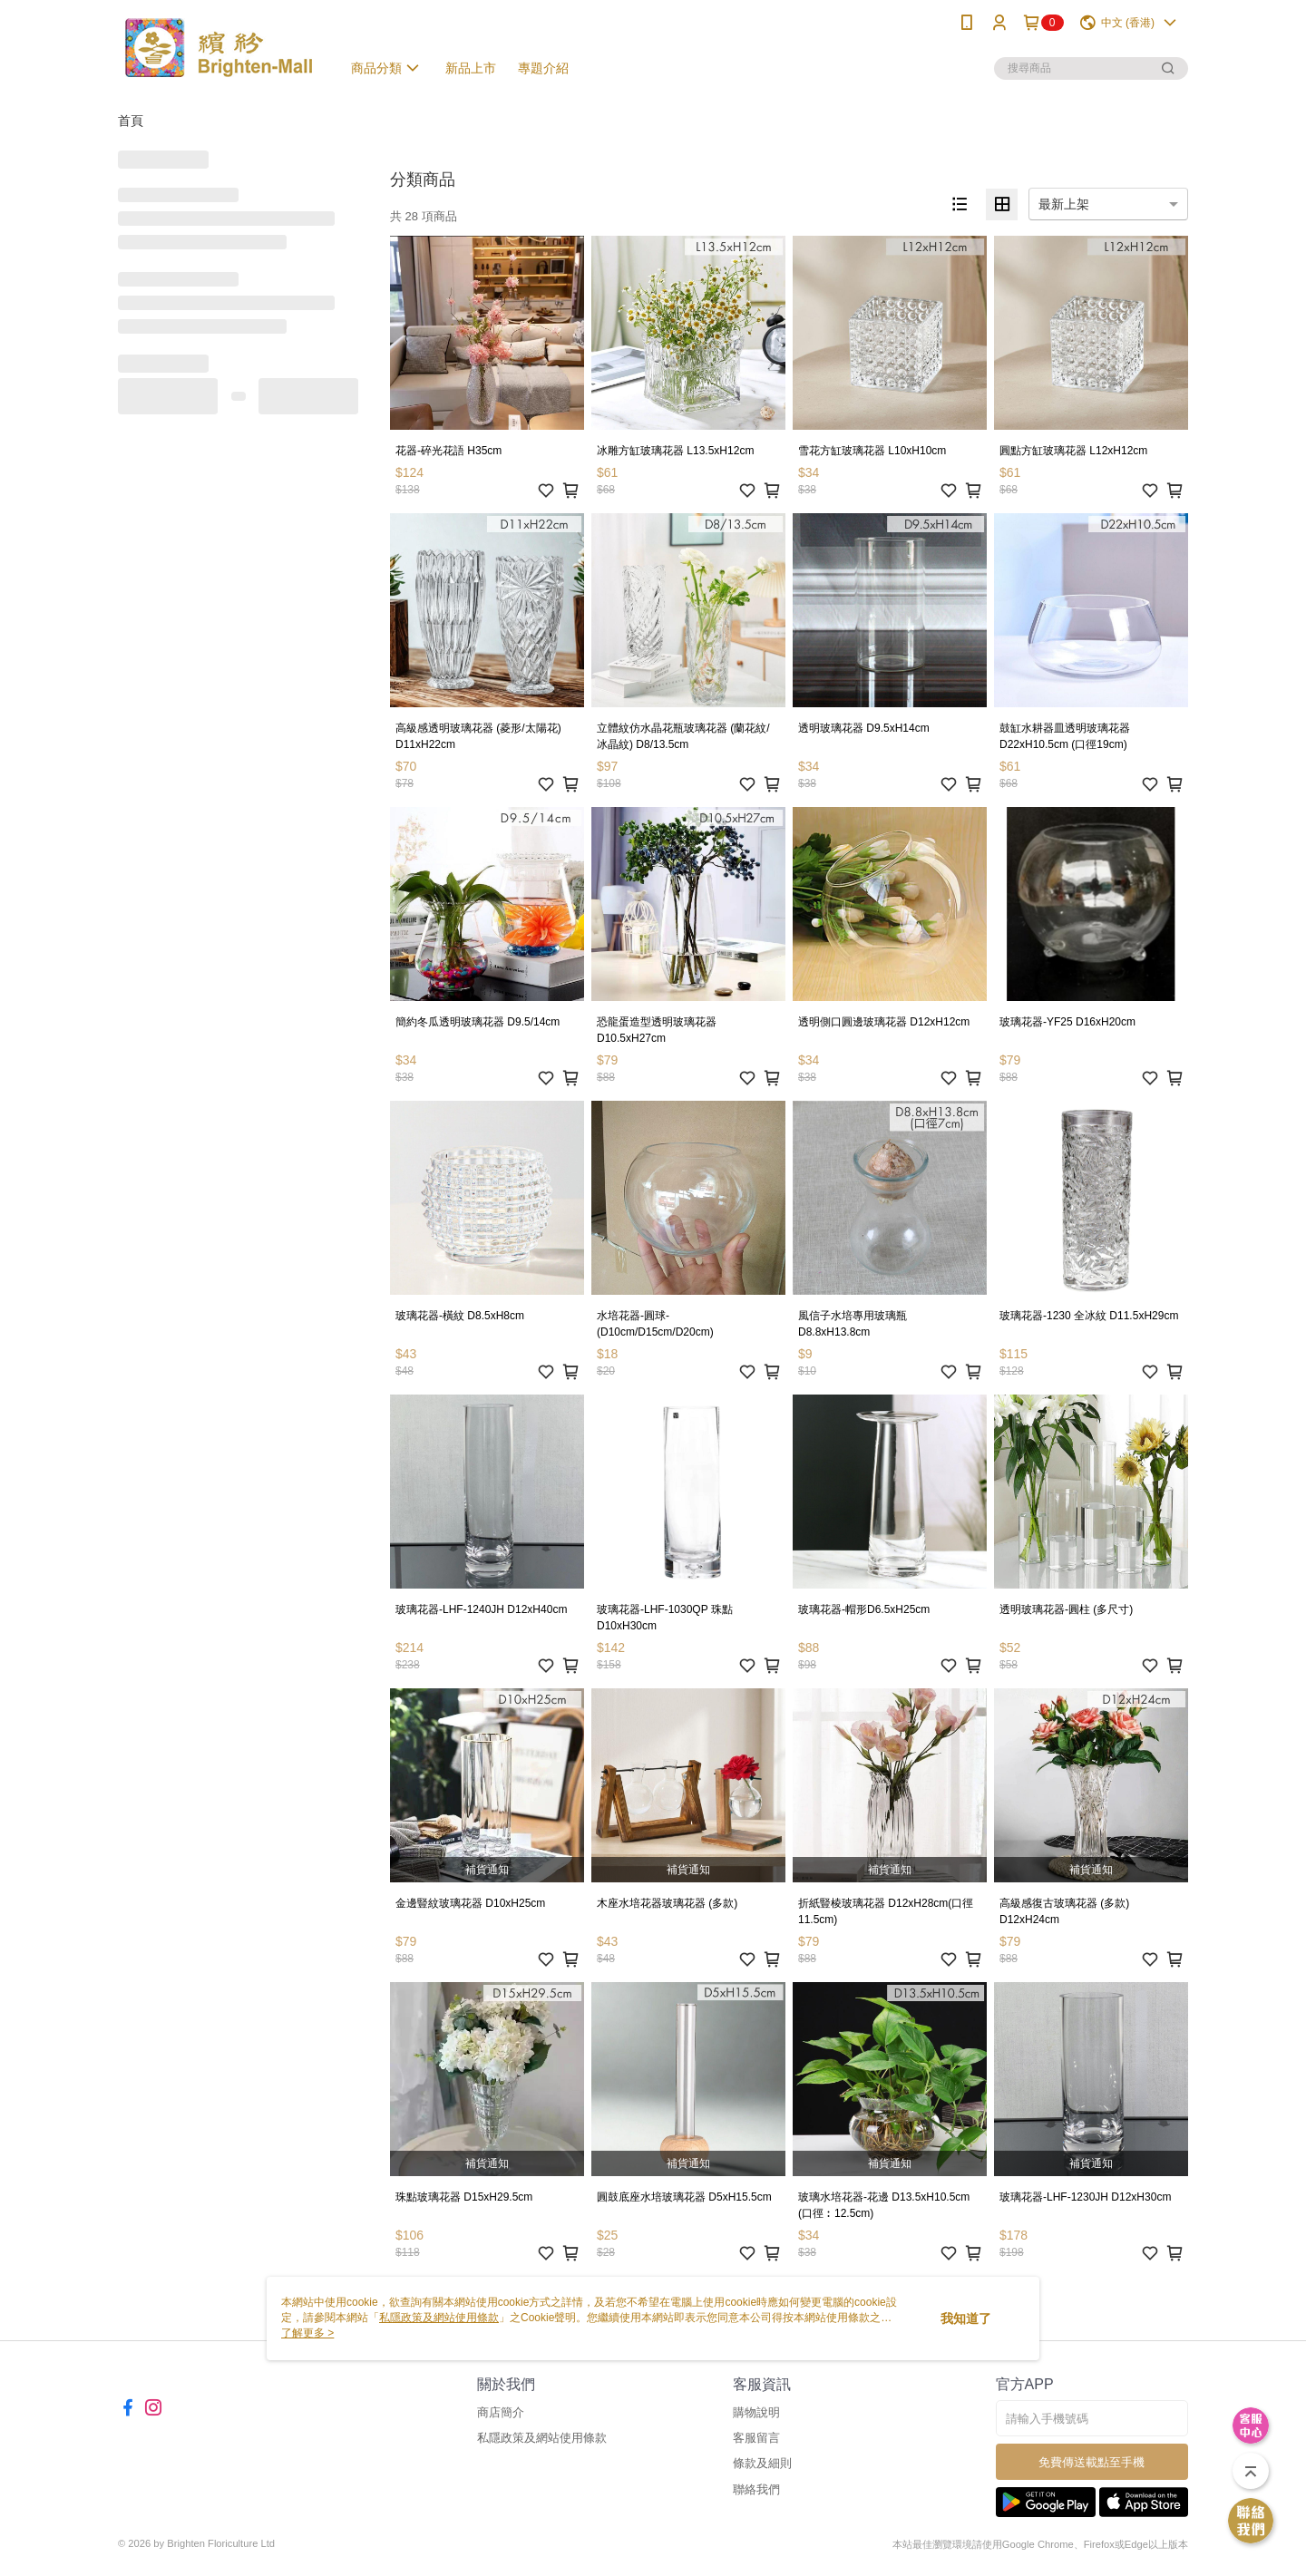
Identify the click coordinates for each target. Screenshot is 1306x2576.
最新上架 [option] (1063, 204)
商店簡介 (500, 2412)
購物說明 (756, 2412)
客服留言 (756, 2438)
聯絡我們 (756, 2489)
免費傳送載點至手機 (1091, 2462)
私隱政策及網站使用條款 (542, 2438)
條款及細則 (762, 2463)
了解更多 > (307, 2333)
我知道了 (966, 2318)
